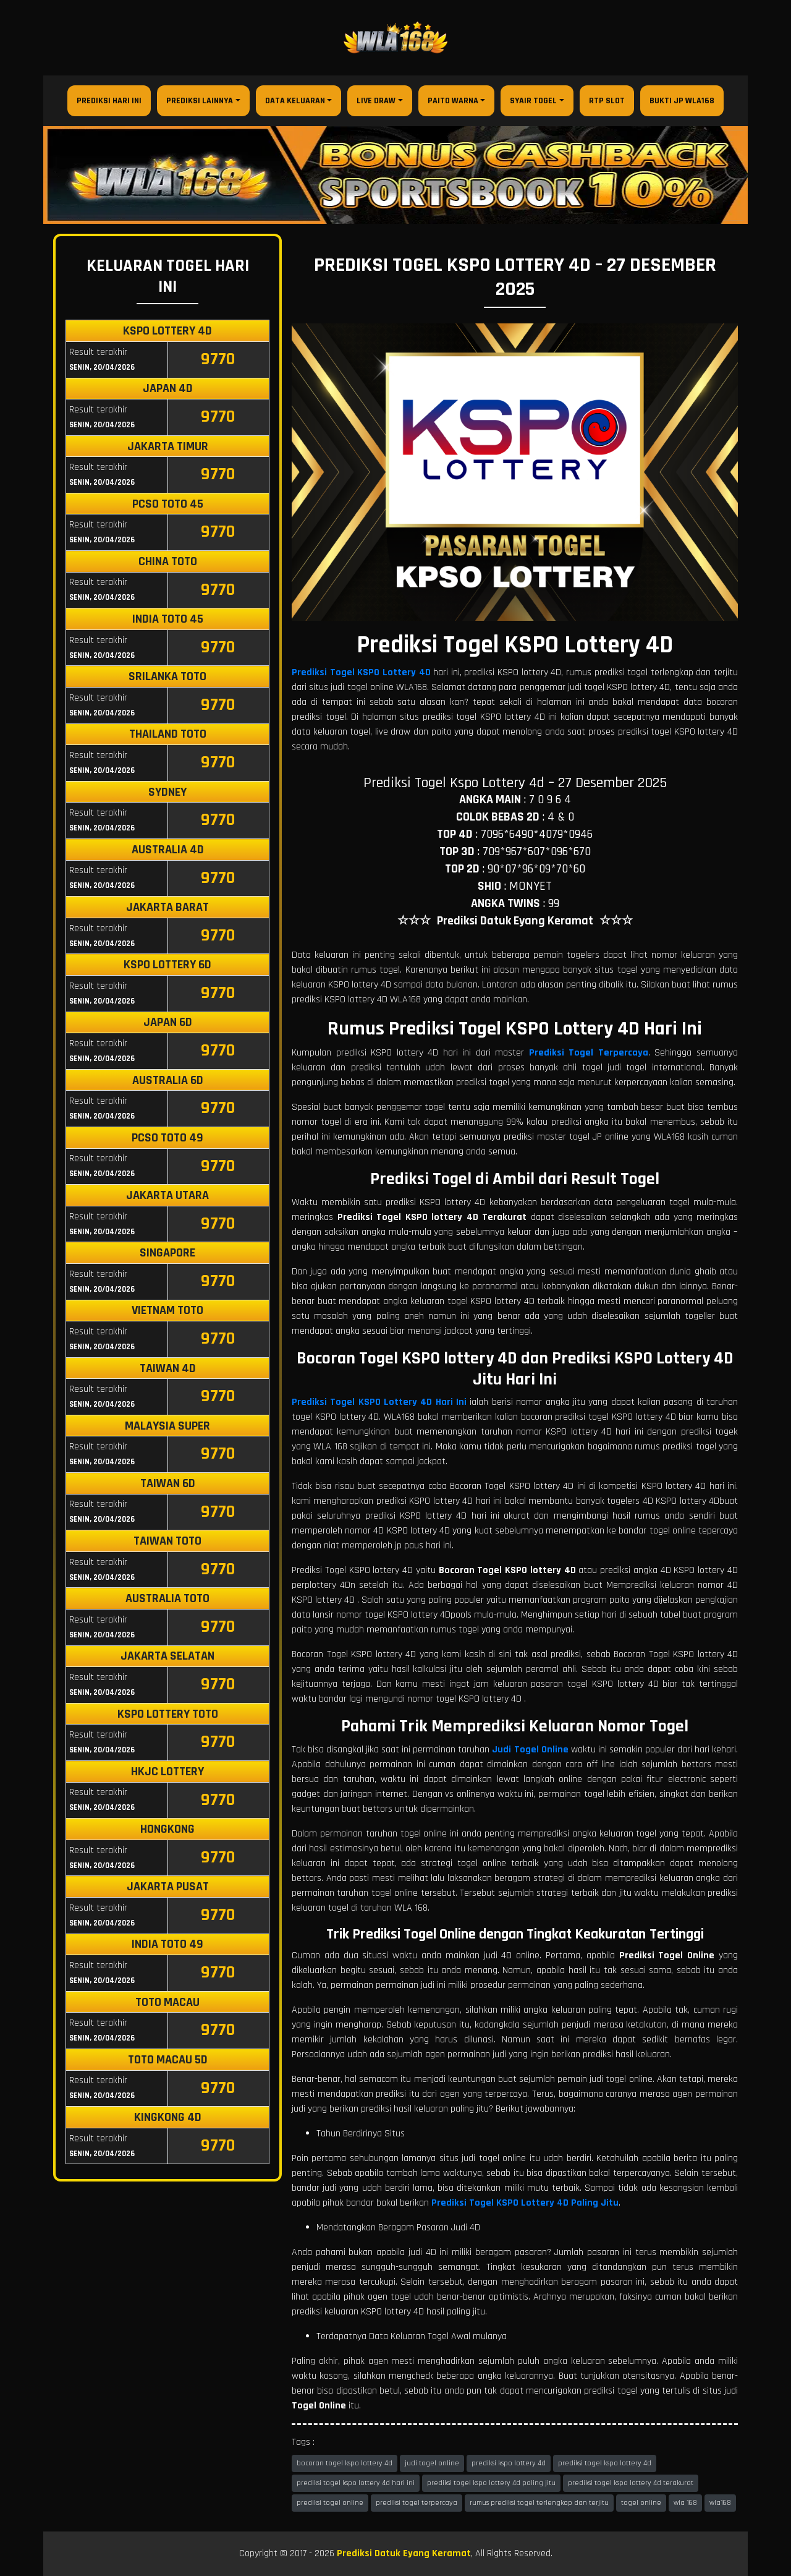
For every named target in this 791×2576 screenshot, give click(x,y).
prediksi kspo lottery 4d (509, 2463)
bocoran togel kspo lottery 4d (344, 2463)
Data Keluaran (295, 100)
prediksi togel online (330, 2502)
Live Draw (376, 100)
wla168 (720, 2502)
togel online (641, 2502)
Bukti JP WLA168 (681, 100)
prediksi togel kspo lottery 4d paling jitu (491, 2483)
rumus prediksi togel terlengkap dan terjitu (539, 2502)
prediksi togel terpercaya (416, 2502)
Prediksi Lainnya (199, 100)
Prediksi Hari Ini (109, 100)
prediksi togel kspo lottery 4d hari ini (356, 2483)
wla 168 (685, 2502)
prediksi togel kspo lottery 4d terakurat (630, 2483)
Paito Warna (453, 100)
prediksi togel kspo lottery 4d (604, 2463)
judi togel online (432, 2463)
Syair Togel (533, 100)
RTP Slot (607, 100)
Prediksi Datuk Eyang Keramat (404, 2553)
